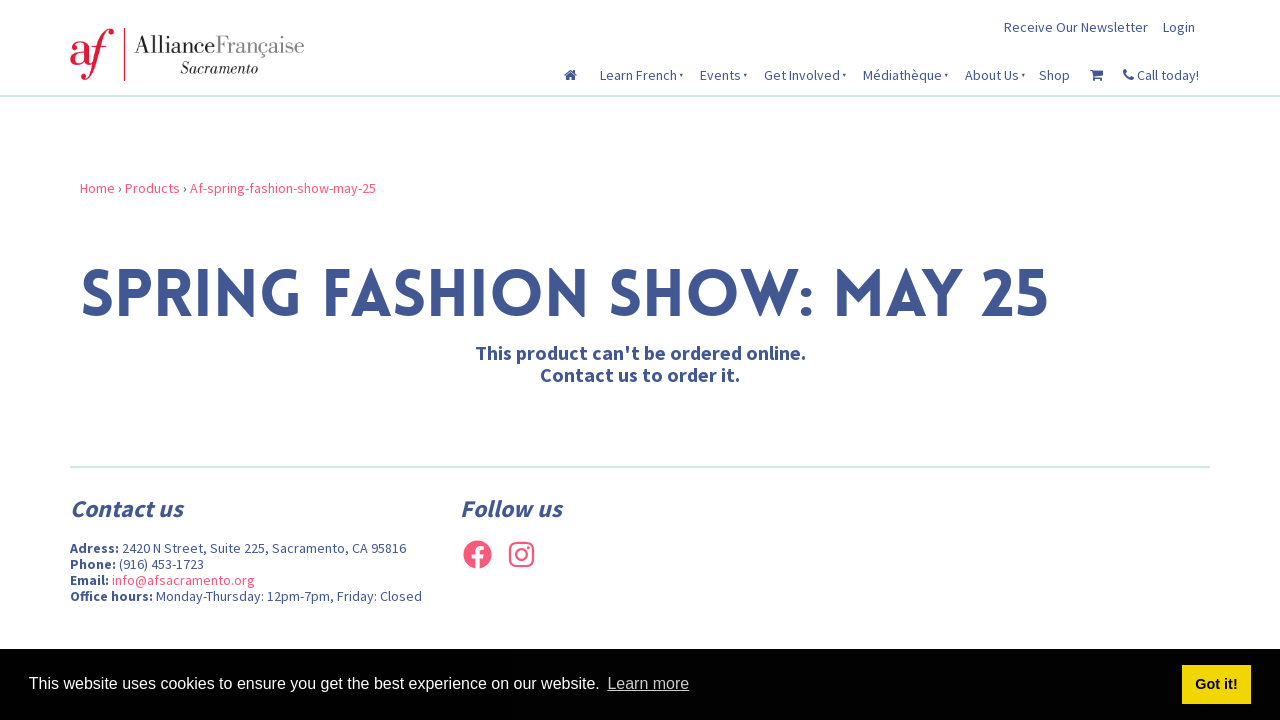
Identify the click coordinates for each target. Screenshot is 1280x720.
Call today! (1161, 75)
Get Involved (802, 75)
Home (97, 188)
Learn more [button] (648, 683)
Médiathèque (902, 75)
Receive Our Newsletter (1076, 27)
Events (720, 75)
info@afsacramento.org (183, 580)
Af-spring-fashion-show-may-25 (283, 188)
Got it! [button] (1216, 684)
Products (152, 188)
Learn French (638, 75)
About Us (992, 75)
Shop (1054, 75)
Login (1179, 27)
